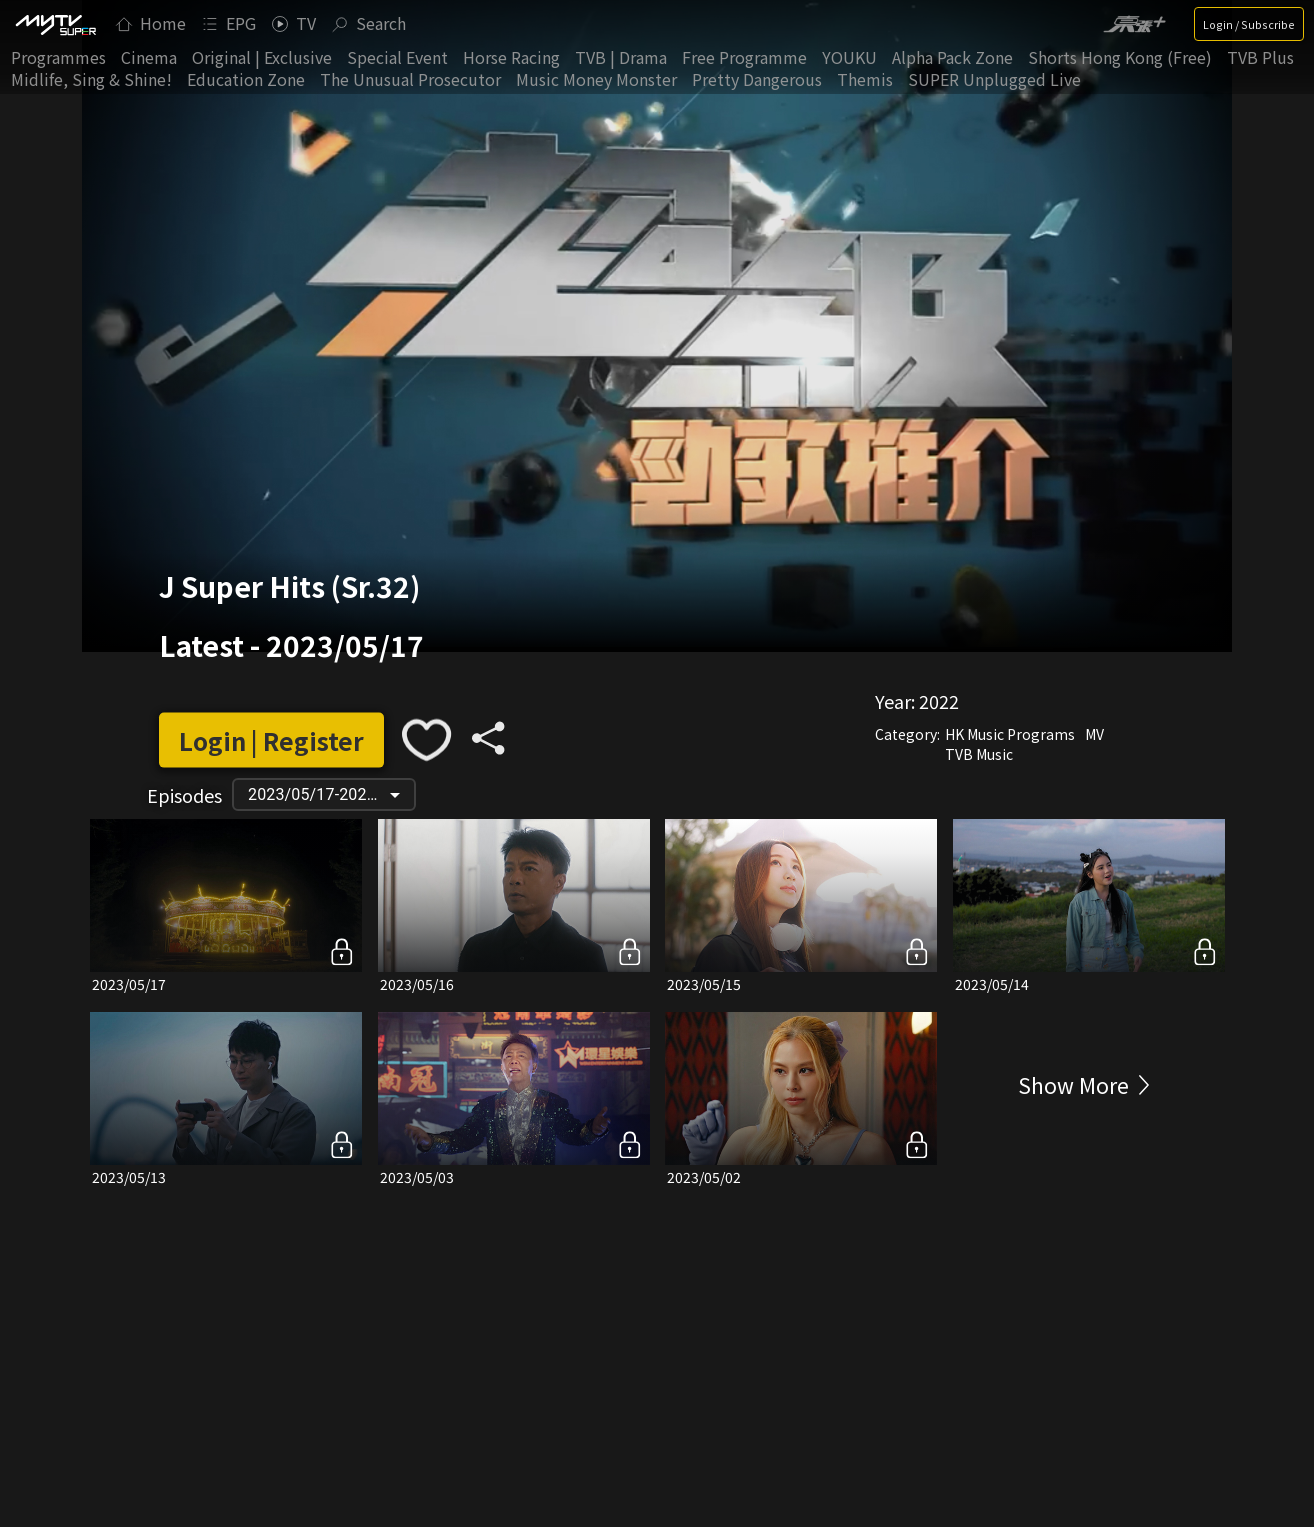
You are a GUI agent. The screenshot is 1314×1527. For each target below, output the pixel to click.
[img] (55, 24)
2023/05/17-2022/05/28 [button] (331, 794)
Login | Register (271, 739)
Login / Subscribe (1249, 24)
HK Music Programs (1010, 734)
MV (1094, 734)
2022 (939, 701)
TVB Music (979, 754)
